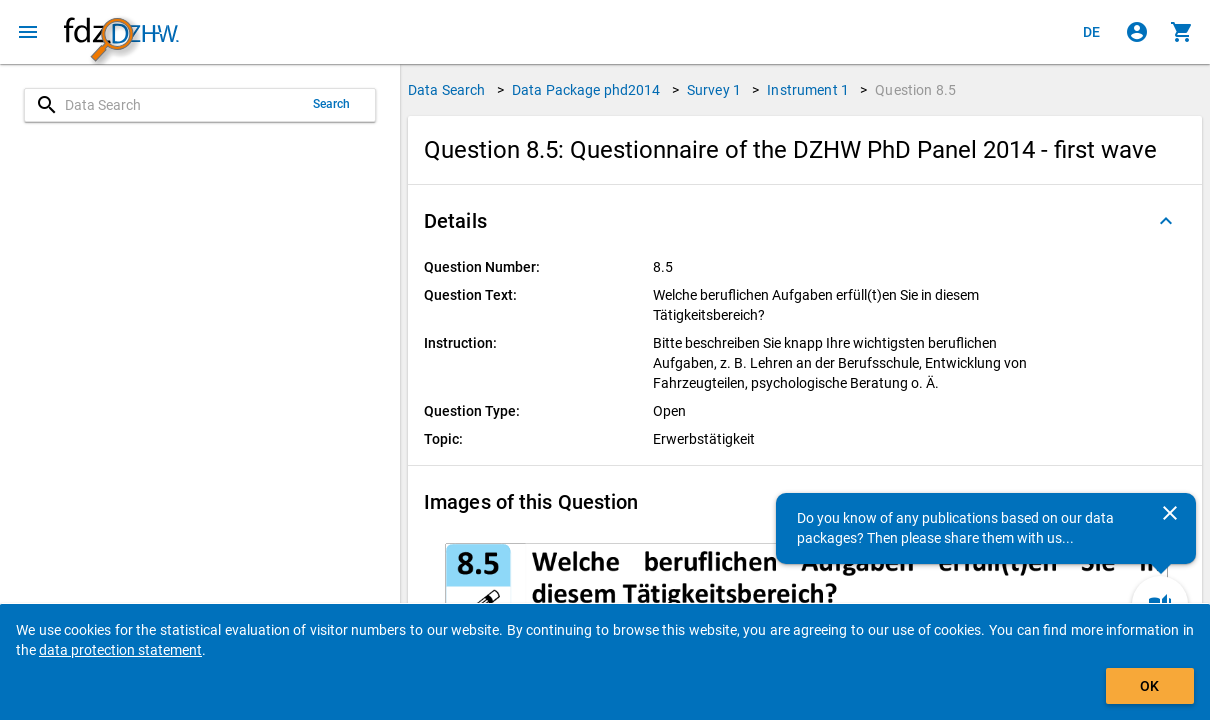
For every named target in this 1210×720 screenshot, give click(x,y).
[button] (805, 221)
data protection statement (120, 650)
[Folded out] (1166, 221)
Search (332, 104)
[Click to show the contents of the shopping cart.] (1182, 32)
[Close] (1170, 513)
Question (915, 90)
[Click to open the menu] (28, 32)
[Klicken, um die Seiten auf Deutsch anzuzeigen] (1092, 32)
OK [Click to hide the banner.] (1149, 686)
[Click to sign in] (1137, 32)
